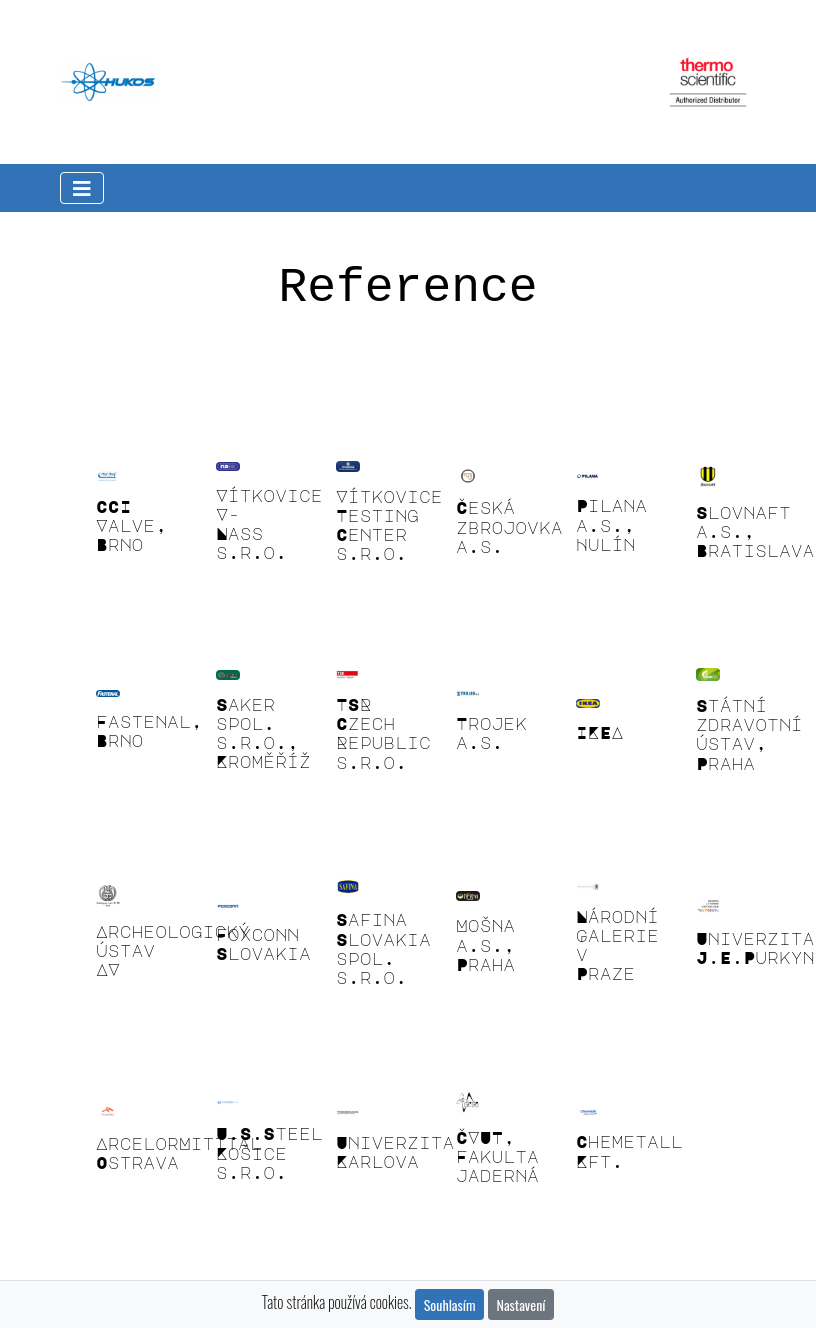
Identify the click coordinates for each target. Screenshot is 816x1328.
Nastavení (521, 1304)
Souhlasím (450, 1304)
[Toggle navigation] (82, 188)
